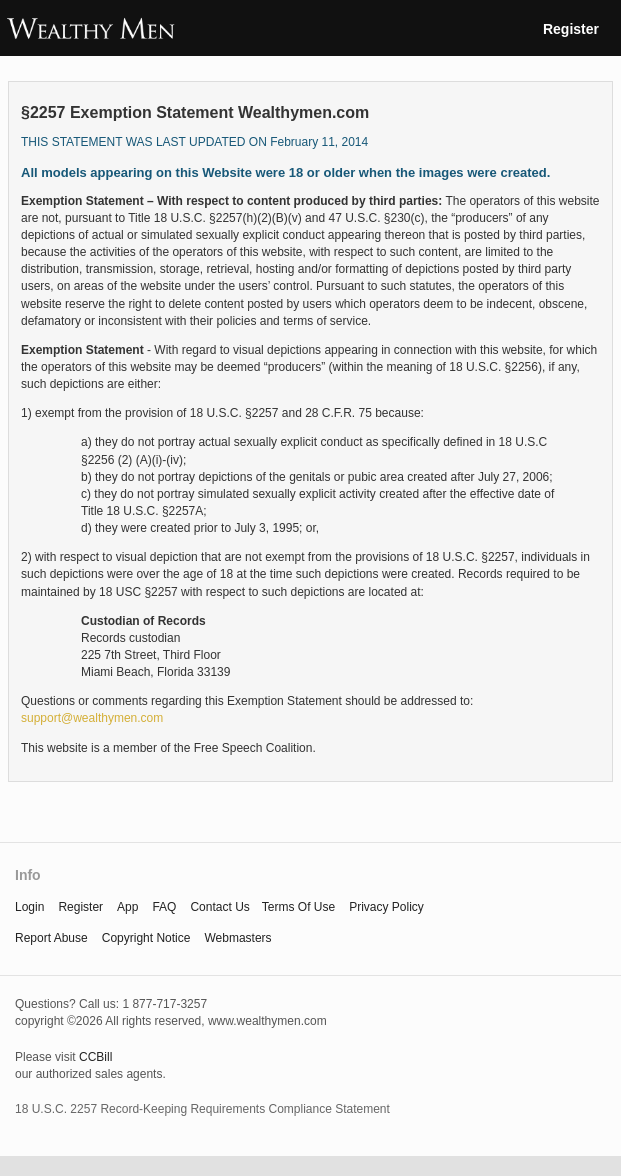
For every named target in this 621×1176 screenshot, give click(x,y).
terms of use (298, 907)
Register (571, 29)
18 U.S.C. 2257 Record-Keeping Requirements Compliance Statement (202, 1109)
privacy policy (386, 907)
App (127, 907)
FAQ (164, 907)
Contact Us (219, 907)
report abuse (51, 938)
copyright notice (146, 938)
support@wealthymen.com (92, 718)
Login (29, 907)
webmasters (237, 938)
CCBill (95, 1057)
